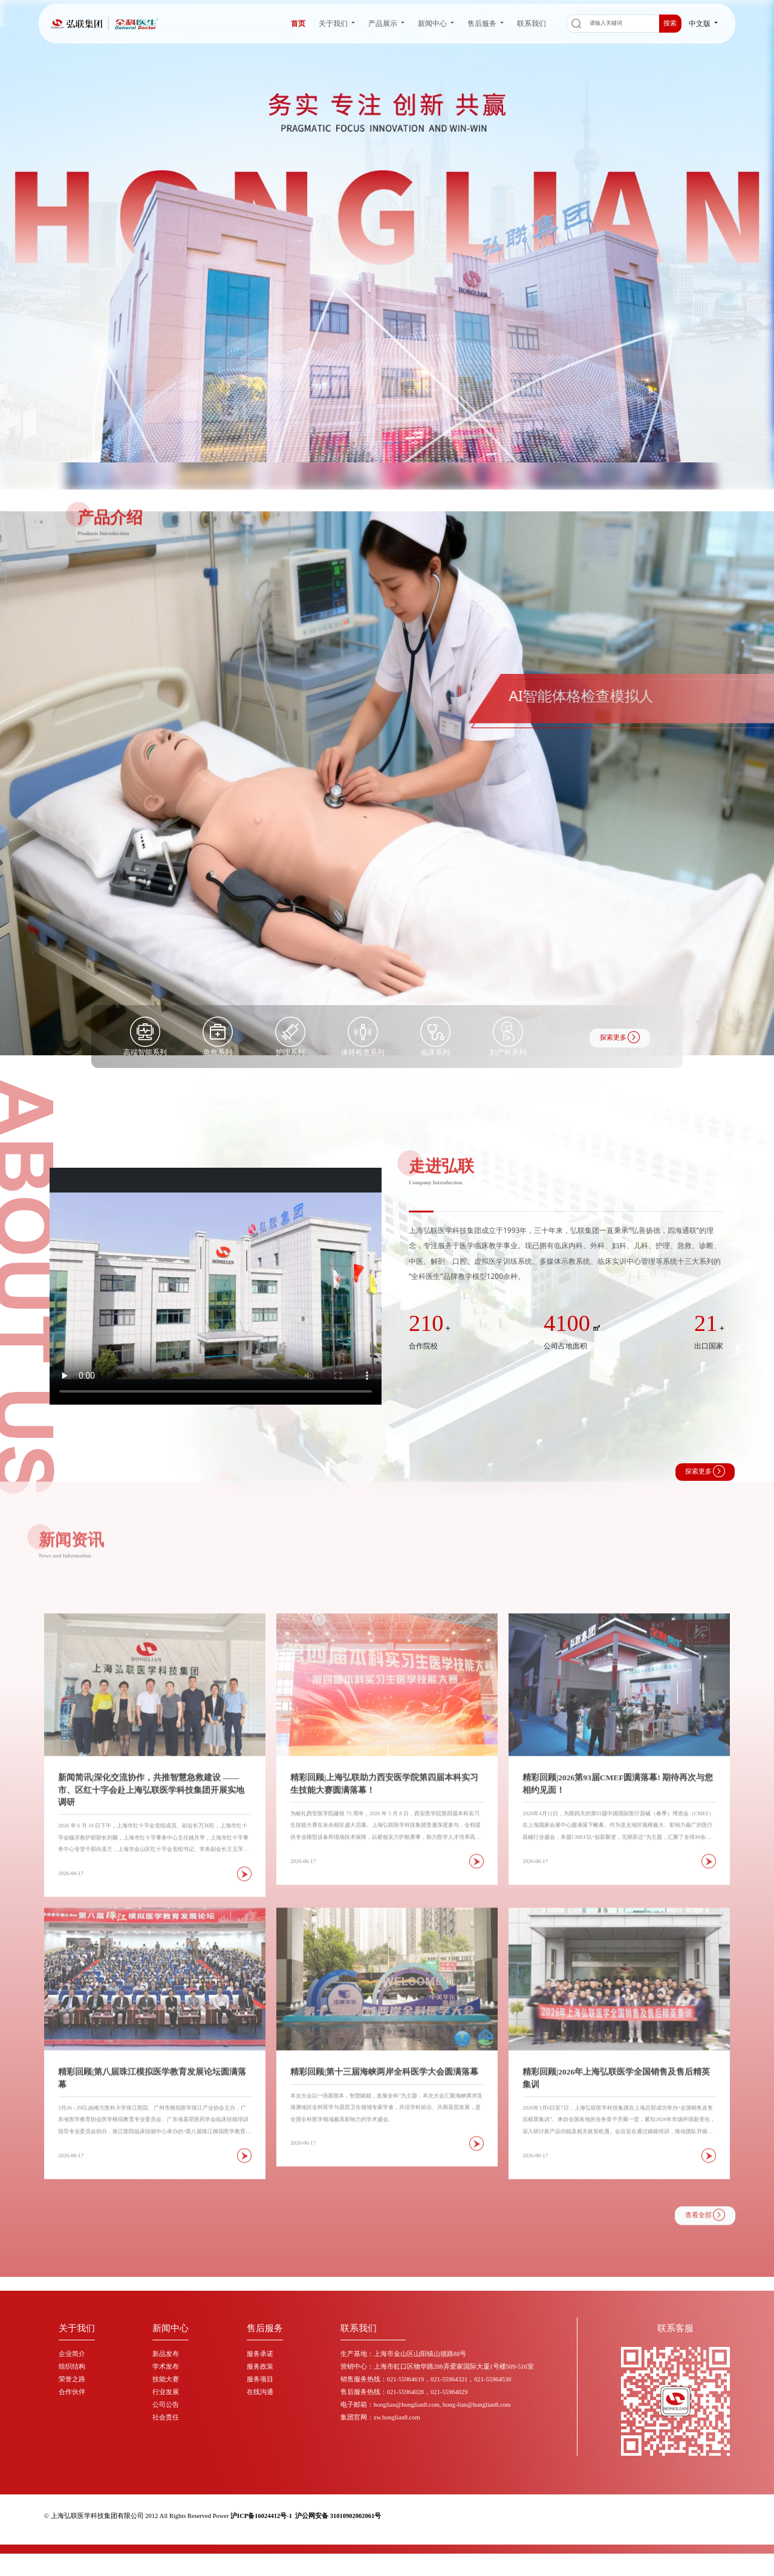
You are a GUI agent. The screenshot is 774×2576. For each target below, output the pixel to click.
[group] (387, 783)
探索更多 (620, 1037)
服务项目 (260, 2379)
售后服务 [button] (482, 23)
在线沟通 (260, 2392)
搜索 (670, 23)
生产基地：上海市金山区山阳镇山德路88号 (403, 2354)
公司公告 (165, 2404)
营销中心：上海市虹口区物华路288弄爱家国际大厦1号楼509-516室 (437, 2366)
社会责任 (165, 2417)
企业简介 (72, 2354)
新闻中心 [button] (433, 23)
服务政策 (260, 2366)
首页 (298, 23)
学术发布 (165, 2366)
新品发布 (165, 2354)
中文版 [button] (700, 23)
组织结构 (72, 2366)
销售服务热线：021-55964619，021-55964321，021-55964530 (426, 2379)
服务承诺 (260, 2354)
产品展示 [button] (383, 23)
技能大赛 (165, 2379)
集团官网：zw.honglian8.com (380, 2417)
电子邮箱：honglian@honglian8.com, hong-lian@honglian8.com (425, 2404)
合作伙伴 (72, 2392)
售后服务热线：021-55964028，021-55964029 (404, 2392)
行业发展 (165, 2392)
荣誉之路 (72, 2379)
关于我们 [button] (334, 23)
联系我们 (531, 23)
